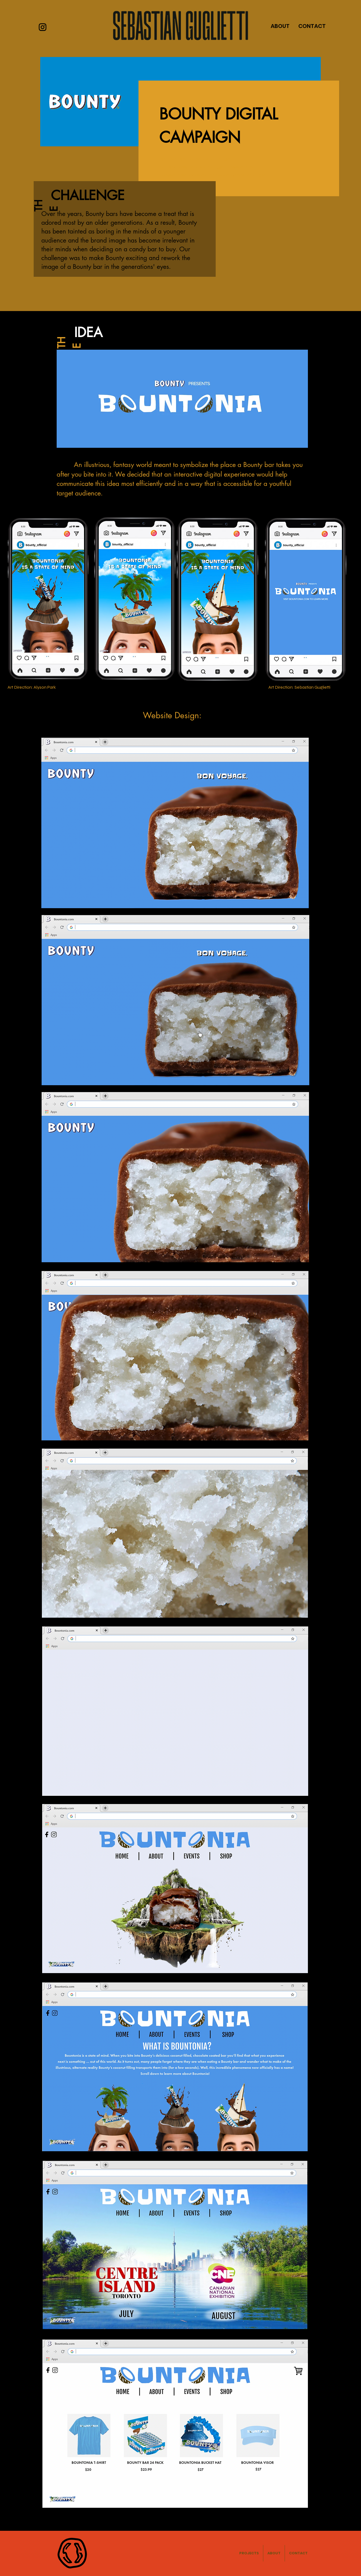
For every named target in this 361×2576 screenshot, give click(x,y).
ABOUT (280, 26)
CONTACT (312, 26)
